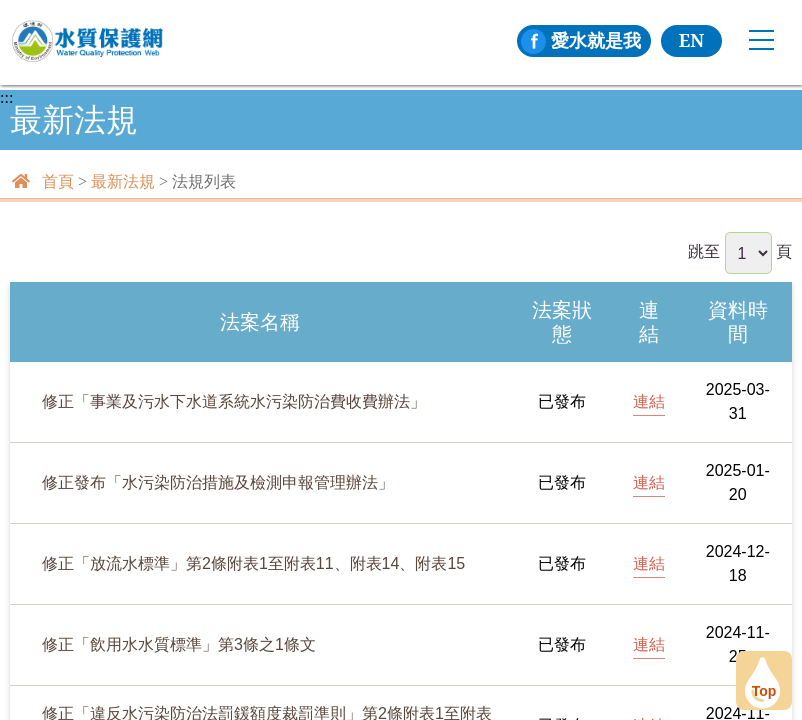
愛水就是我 (581, 40)
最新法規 (123, 181)
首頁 (58, 181)
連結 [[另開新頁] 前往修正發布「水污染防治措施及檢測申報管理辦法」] (649, 482)
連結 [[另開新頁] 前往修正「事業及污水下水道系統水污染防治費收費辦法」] (649, 401)
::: (6, 98)
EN (691, 40)
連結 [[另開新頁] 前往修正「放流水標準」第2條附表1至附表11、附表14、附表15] (649, 563)
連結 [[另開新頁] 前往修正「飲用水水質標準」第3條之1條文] (649, 644)
